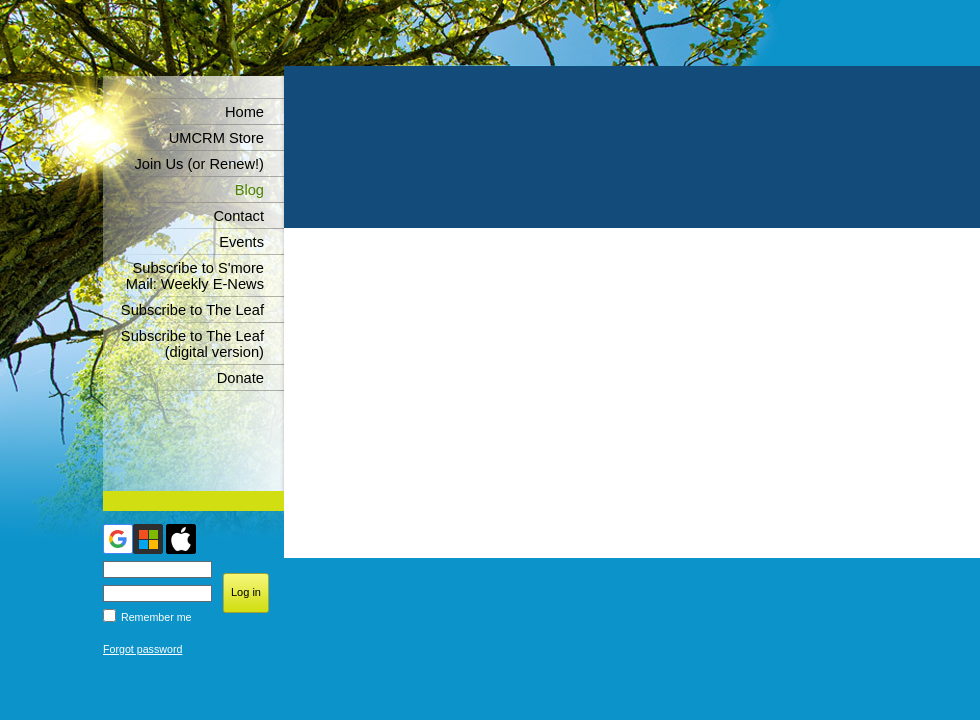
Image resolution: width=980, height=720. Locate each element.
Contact (238, 216)
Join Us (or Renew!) (199, 164)
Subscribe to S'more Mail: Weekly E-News (195, 276)
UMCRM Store (216, 138)
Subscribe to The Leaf (192, 310)
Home (244, 112)
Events (241, 242)
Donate (240, 378)
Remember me (156, 617)
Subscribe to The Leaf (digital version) (192, 344)
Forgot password (142, 649)
